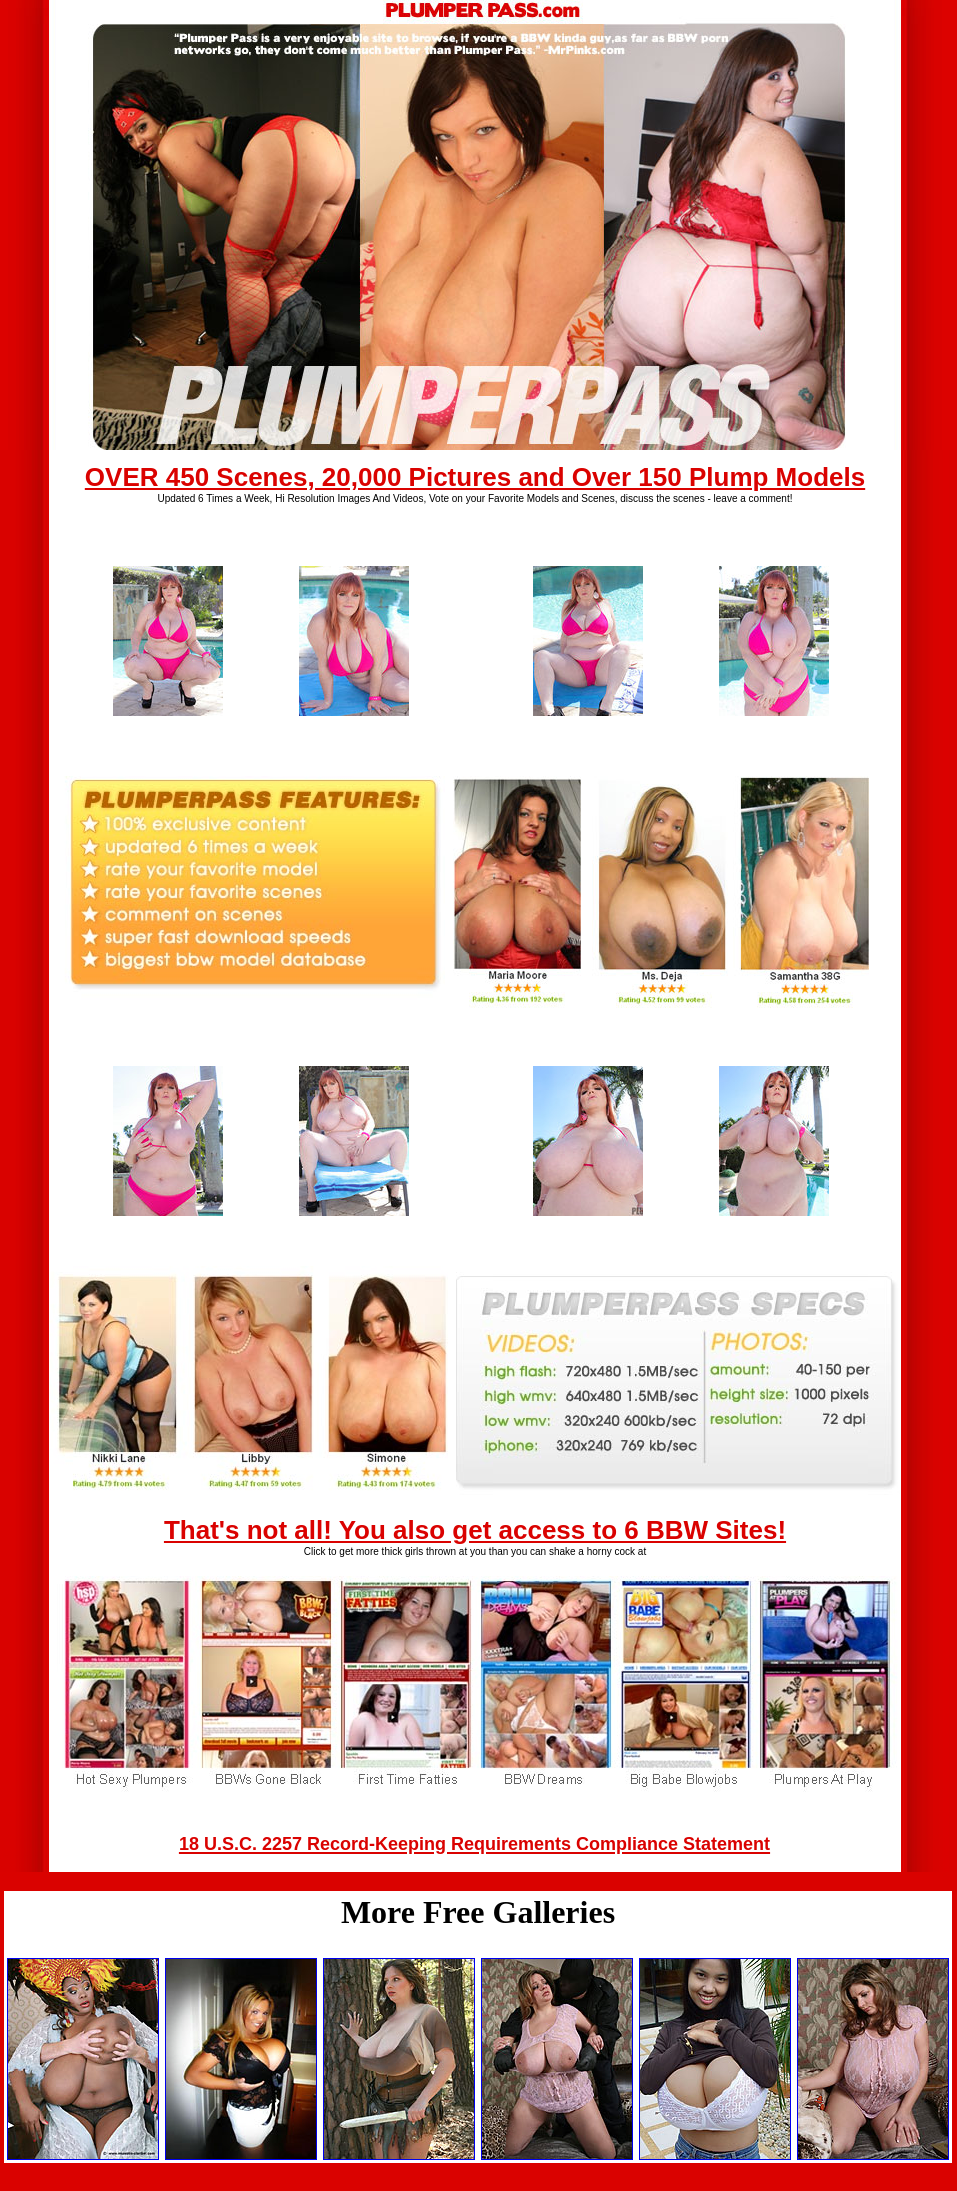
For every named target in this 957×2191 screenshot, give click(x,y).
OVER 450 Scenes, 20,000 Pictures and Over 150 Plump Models (475, 477)
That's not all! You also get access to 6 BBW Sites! (475, 1530)
